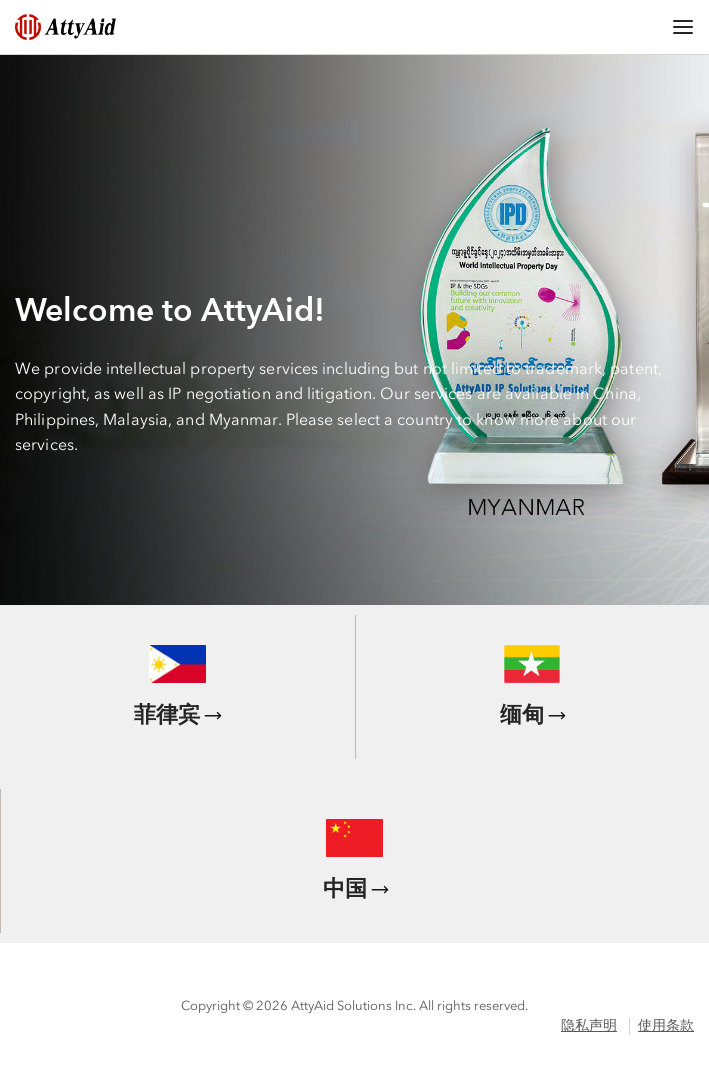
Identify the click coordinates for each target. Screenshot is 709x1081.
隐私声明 (589, 1025)
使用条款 (666, 1025)
